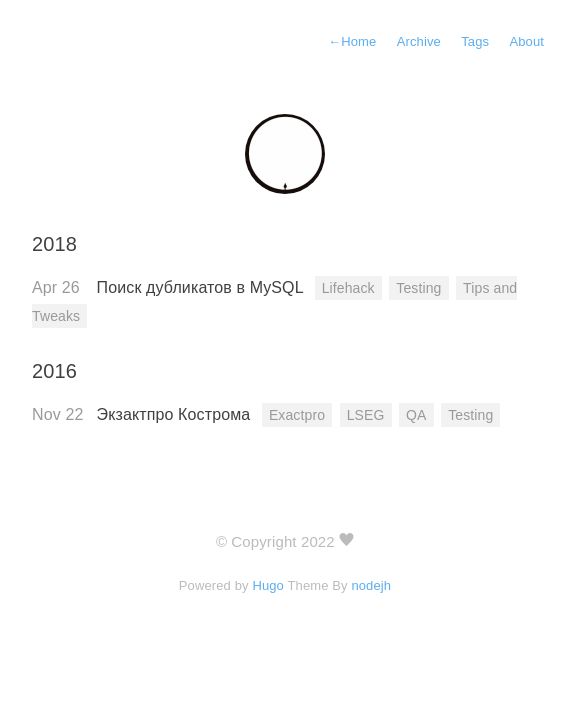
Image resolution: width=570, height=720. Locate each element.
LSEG (366, 415)
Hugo (268, 585)
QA (416, 415)
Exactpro (297, 415)
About (526, 41)
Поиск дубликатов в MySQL (202, 287)
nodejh (371, 585)
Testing (418, 288)
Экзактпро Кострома (176, 414)
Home (352, 41)
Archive (419, 41)
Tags (475, 41)
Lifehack (348, 288)
